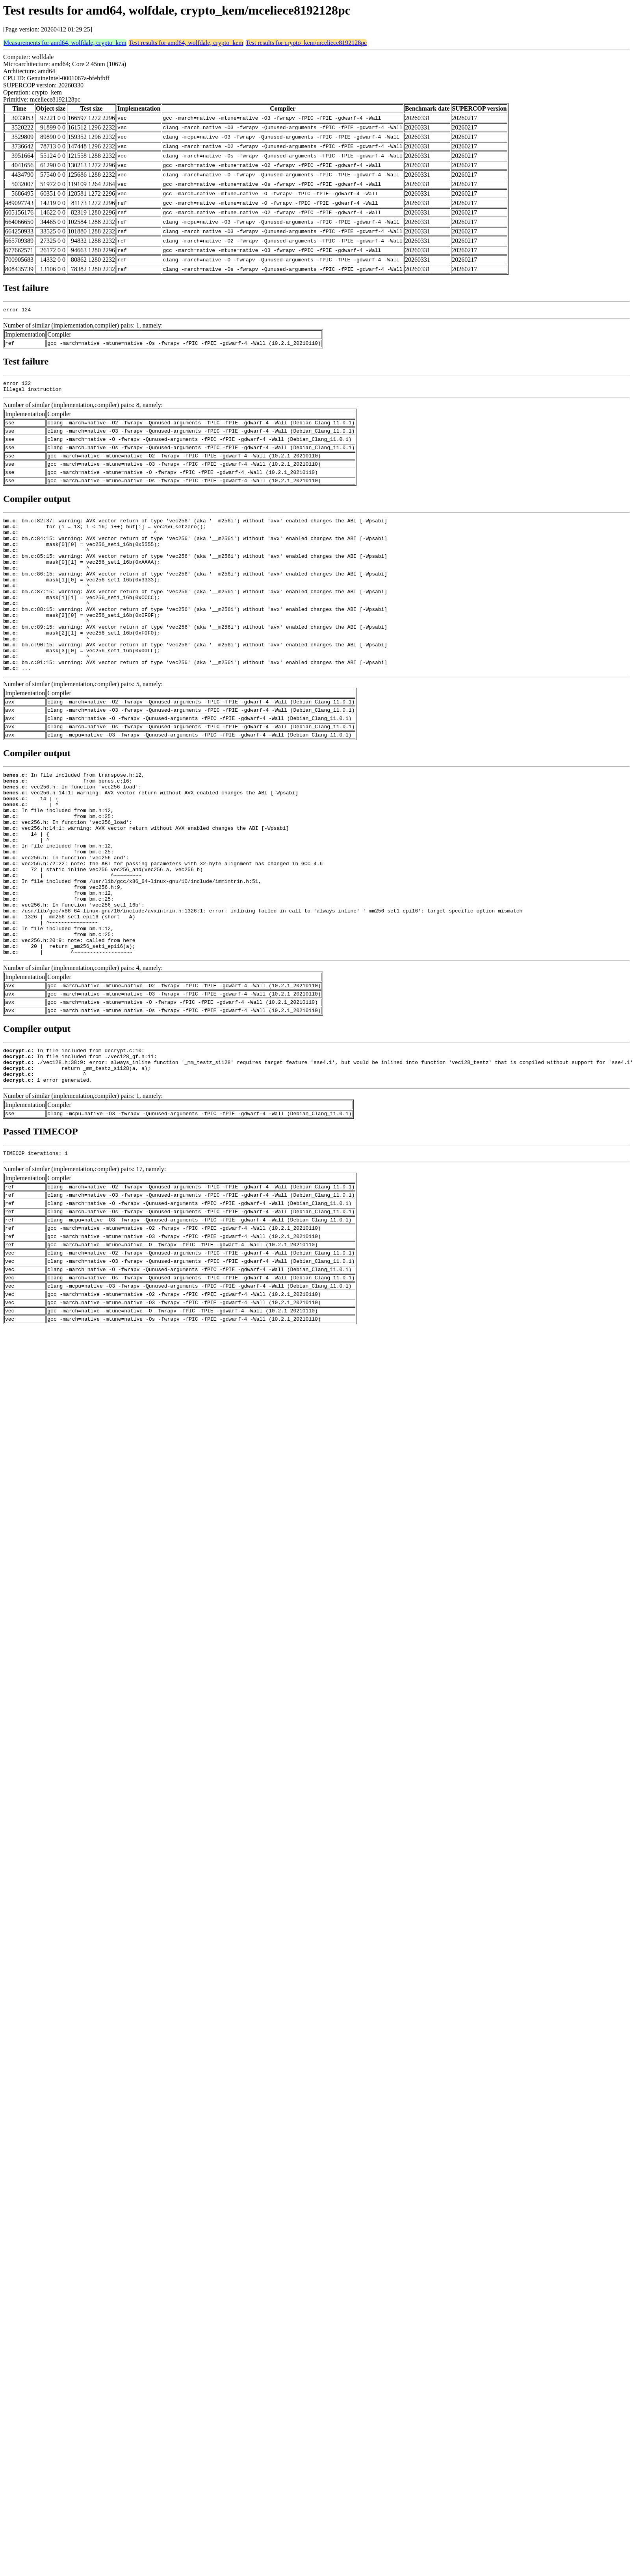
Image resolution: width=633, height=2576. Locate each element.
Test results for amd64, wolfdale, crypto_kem (186, 42)
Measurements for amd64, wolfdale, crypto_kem (65, 42)
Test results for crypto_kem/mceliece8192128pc (306, 42)
